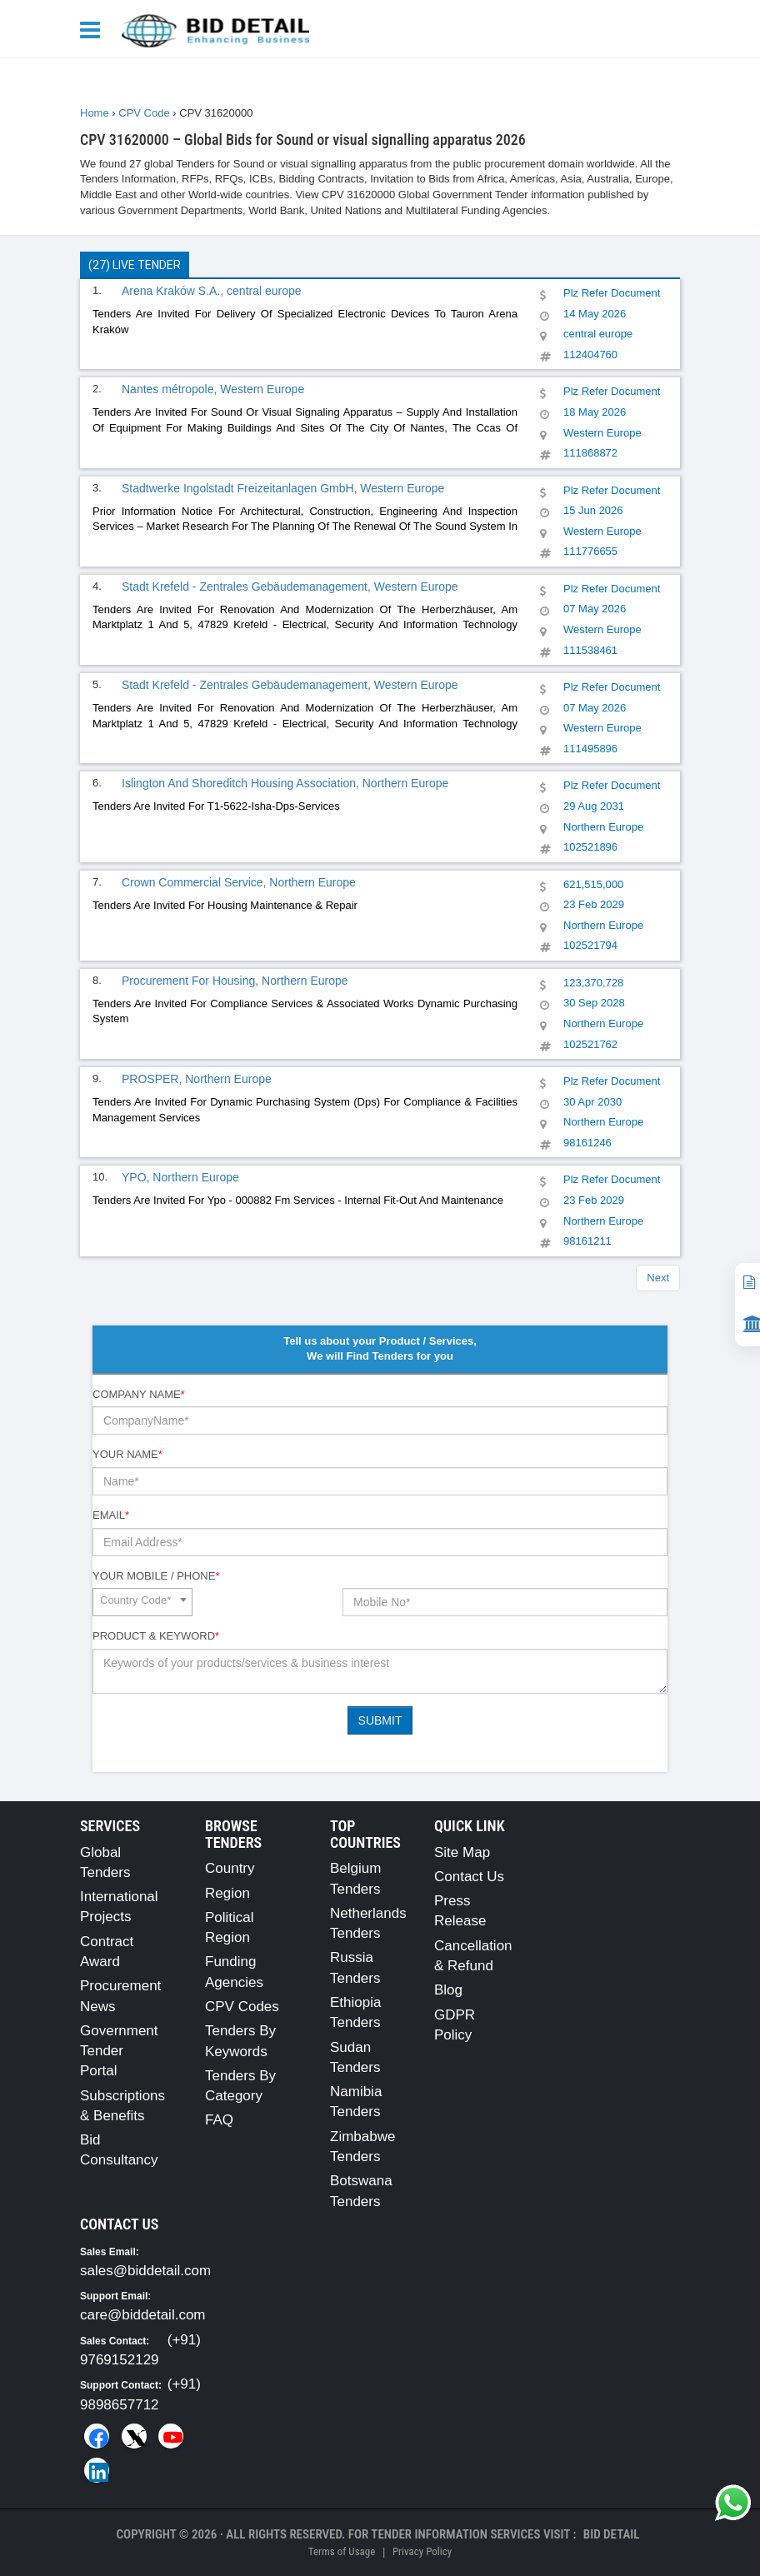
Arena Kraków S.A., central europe (212, 290)
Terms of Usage (341, 2551)
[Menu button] (94, 28)
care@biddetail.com (143, 2315)
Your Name (127, 1454)
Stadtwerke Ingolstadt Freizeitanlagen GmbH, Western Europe (283, 488)
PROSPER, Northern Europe (197, 1079)
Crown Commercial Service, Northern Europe (239, 882)
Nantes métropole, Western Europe (213, 389)
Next (658, 1277)
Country (230, 1868)
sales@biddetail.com (145, 2271)
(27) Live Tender (134, 265)
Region (227, 1893)
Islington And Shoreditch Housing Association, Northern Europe (285, 783)
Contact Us (469, 1877)
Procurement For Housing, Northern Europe (235, 980)
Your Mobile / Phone (155, 1576)
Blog (448, 1990)
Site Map (462, 1852)
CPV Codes (242, 2006)
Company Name (138, 1394)
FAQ (219, 2120)
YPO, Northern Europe (180, 1177)
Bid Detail (611, 2534)
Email (110, 1515)
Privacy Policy (422, 2551)
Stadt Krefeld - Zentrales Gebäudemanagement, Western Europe (290, 586)
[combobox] (142, 1602)
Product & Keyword (155, 1636)
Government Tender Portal (119, 2051)
